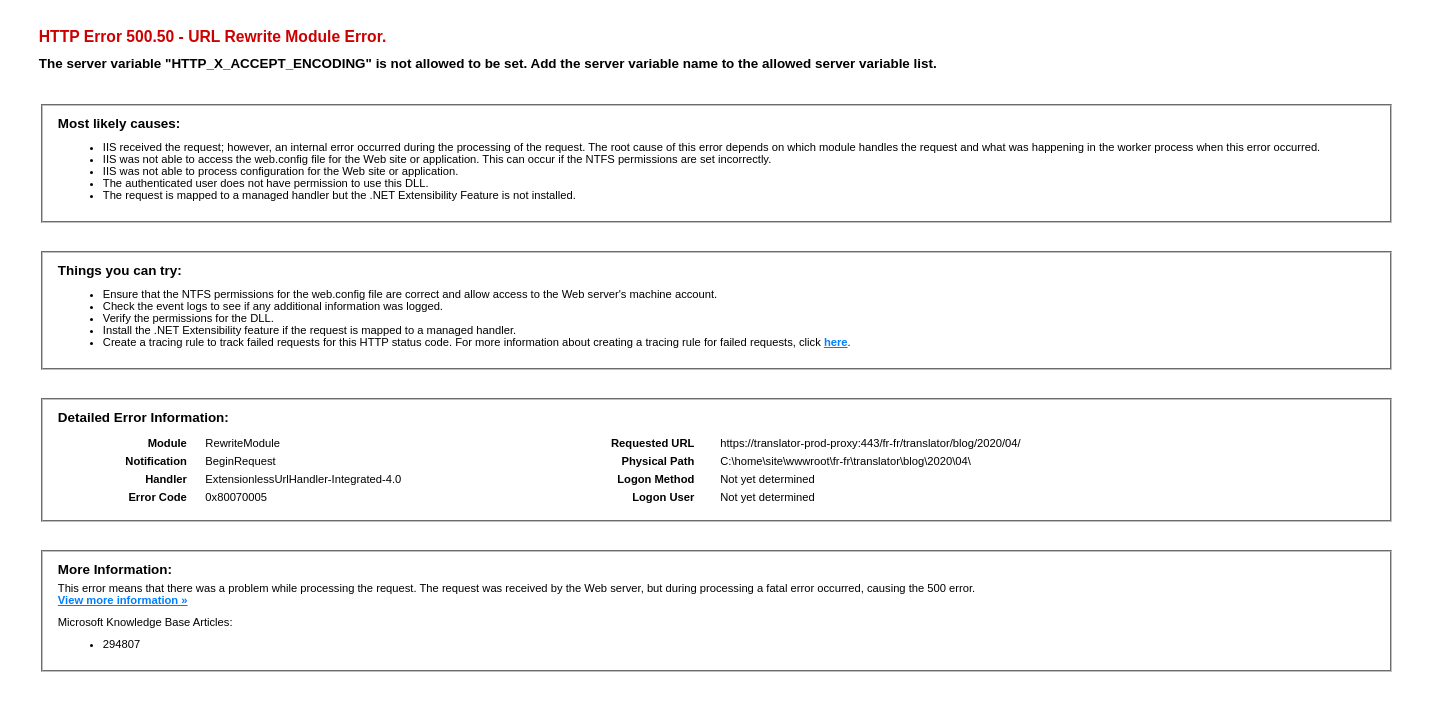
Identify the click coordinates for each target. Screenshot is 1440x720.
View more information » (123, 600)
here (836, 342)
